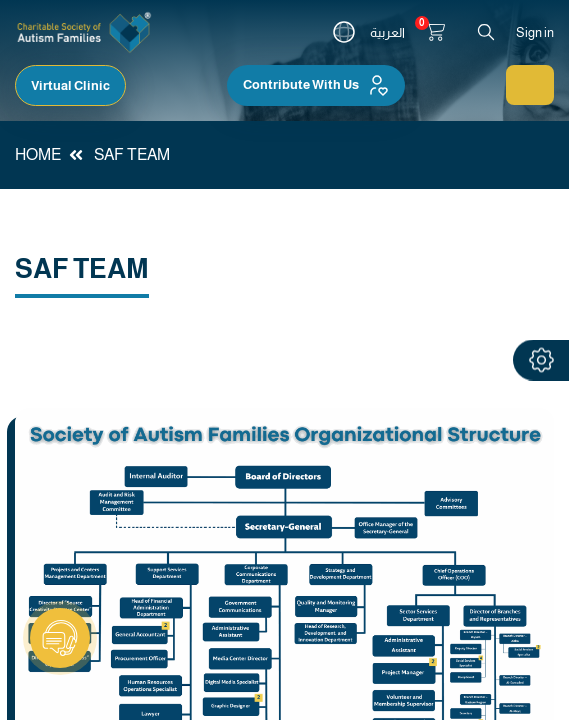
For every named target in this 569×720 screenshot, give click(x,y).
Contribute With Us (316, 85)
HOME (38, 154)
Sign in (535, 32)
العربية (387, 32)
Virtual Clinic (70, 85)
